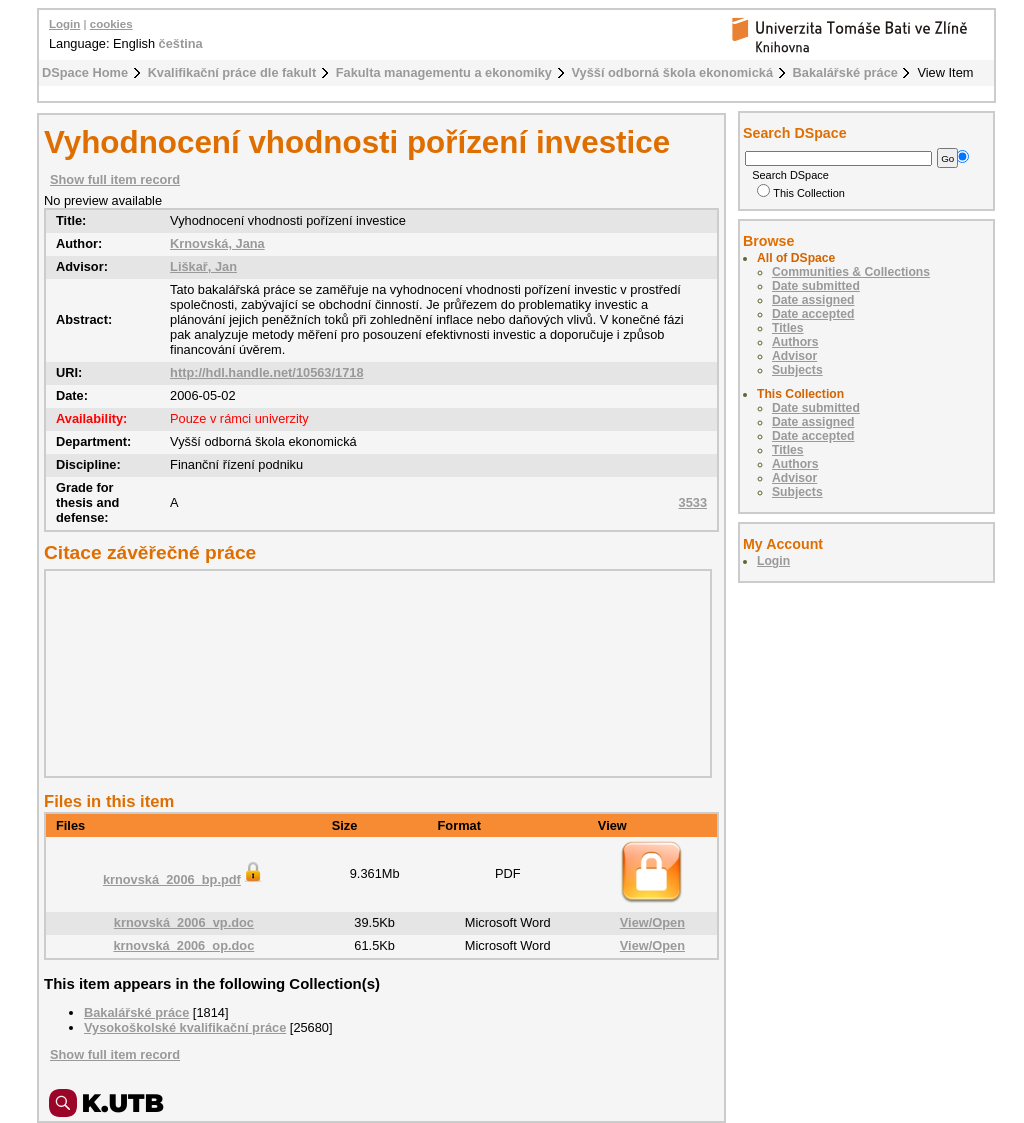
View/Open (652, 922)
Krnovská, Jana (217, 243)
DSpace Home (85, 72)
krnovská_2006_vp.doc (184, 922)
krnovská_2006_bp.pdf (184, 879)
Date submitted (816, 286)
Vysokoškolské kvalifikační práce (185, 1027)
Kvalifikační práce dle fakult (232, 72)
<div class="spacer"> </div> (373, 673)
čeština (181, 43)
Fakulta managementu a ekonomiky (444, 72)
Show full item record (115, 179)
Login (64, 24)
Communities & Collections (851, 272)
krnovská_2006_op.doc (183, 945)
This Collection (801, 193)
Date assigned (813, 300)
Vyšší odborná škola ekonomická (673, 72)
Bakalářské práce (845, 72)
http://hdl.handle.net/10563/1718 (266, 372)
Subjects (797, 370)
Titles (788, 328)
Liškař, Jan (203, 266)
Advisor (794, 356)
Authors (795, 342)
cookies (111, 24)
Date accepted (813, 314)
